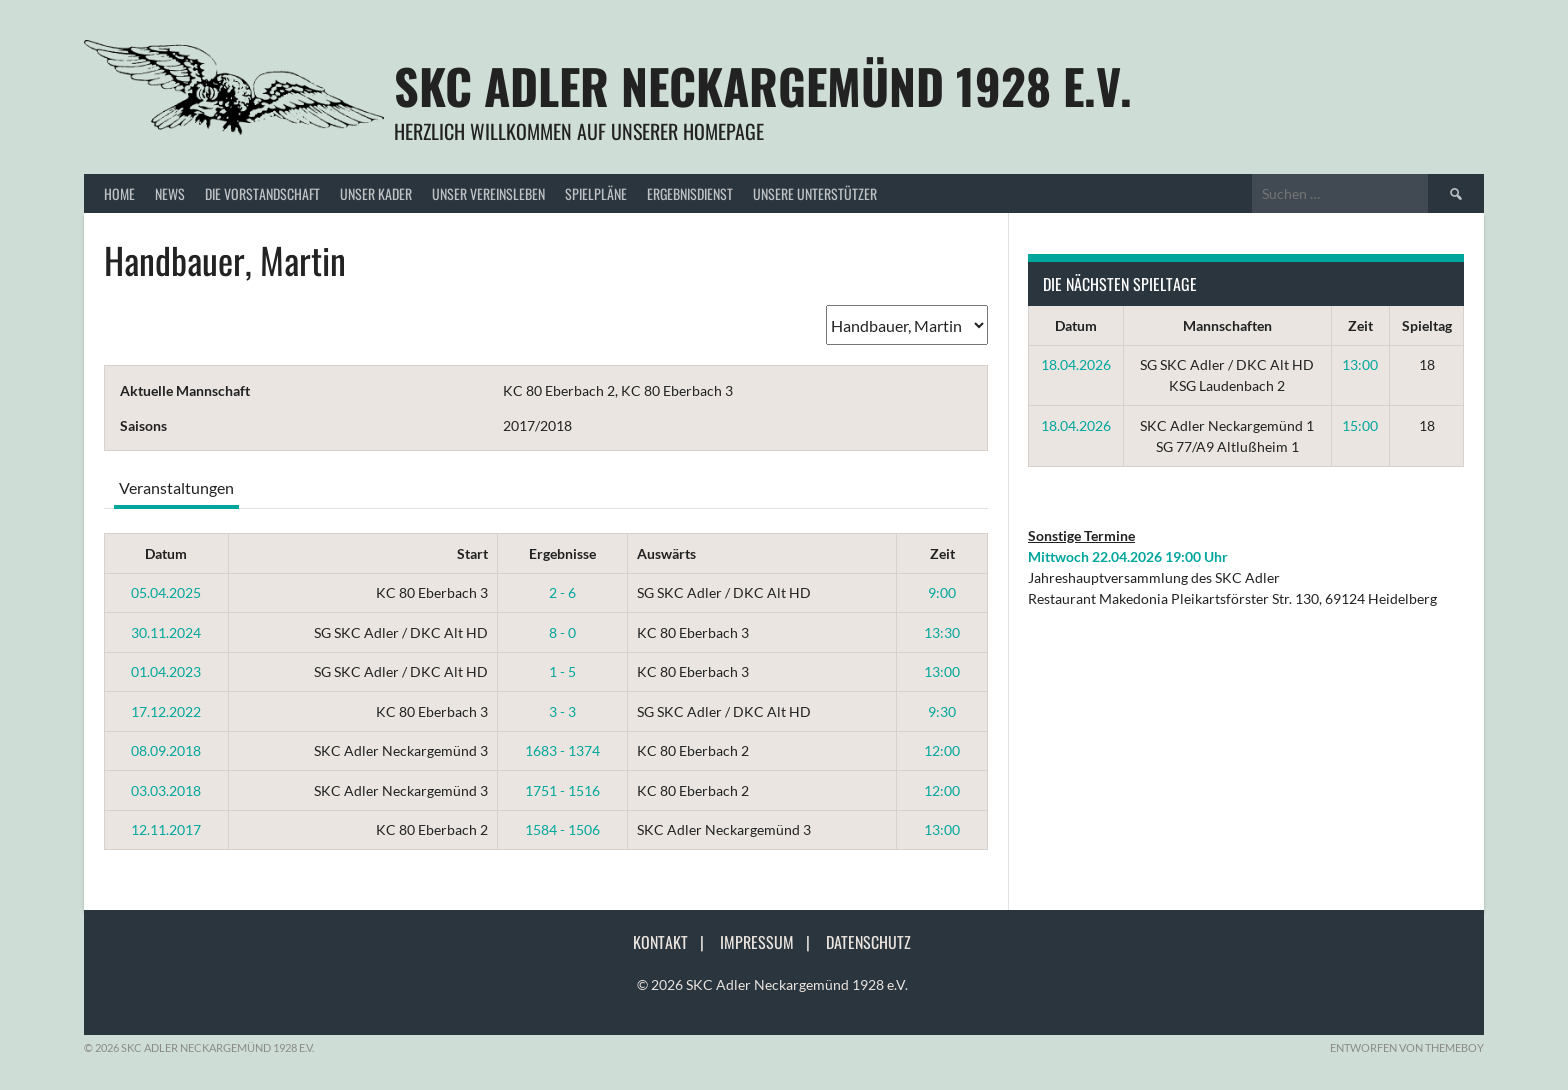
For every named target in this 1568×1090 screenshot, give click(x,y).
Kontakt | (674, 942)
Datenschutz (868, 942)
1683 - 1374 (562, 750)
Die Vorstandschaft (262, 193)
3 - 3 (562, 711)
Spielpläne (596, 193)
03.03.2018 (166, 790)
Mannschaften (1227, 325)
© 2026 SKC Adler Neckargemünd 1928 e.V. (772, 984)
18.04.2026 (1076, 364)
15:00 (1360, 425)
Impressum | (771, 942)
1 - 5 (562, 671)
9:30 (942, 711)
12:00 (942, 750)
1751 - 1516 (562, 790)
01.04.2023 (166, 671)
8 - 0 (562, 632)
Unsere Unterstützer (815, 193)
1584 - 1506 (562, 829)
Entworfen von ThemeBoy (1407, 1047)
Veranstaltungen (176, 487)
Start (472, 553)
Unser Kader (376, 193)
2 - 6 (562, 592)
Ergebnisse (562, 553)
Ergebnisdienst (690, 193)
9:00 (942, 592)
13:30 (942, 632)
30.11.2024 (166, 632)
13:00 (942, 671)
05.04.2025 (166, 592)
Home (119, 193)
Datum (166, 553)
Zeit (942, 553)
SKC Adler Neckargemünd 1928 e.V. (763, 85)
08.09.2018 (166, 750)
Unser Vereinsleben (488, 193)
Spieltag (1427, 325)
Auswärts (666, 553)
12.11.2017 (166, 829)
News (170, 193)
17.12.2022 (166, 711)
